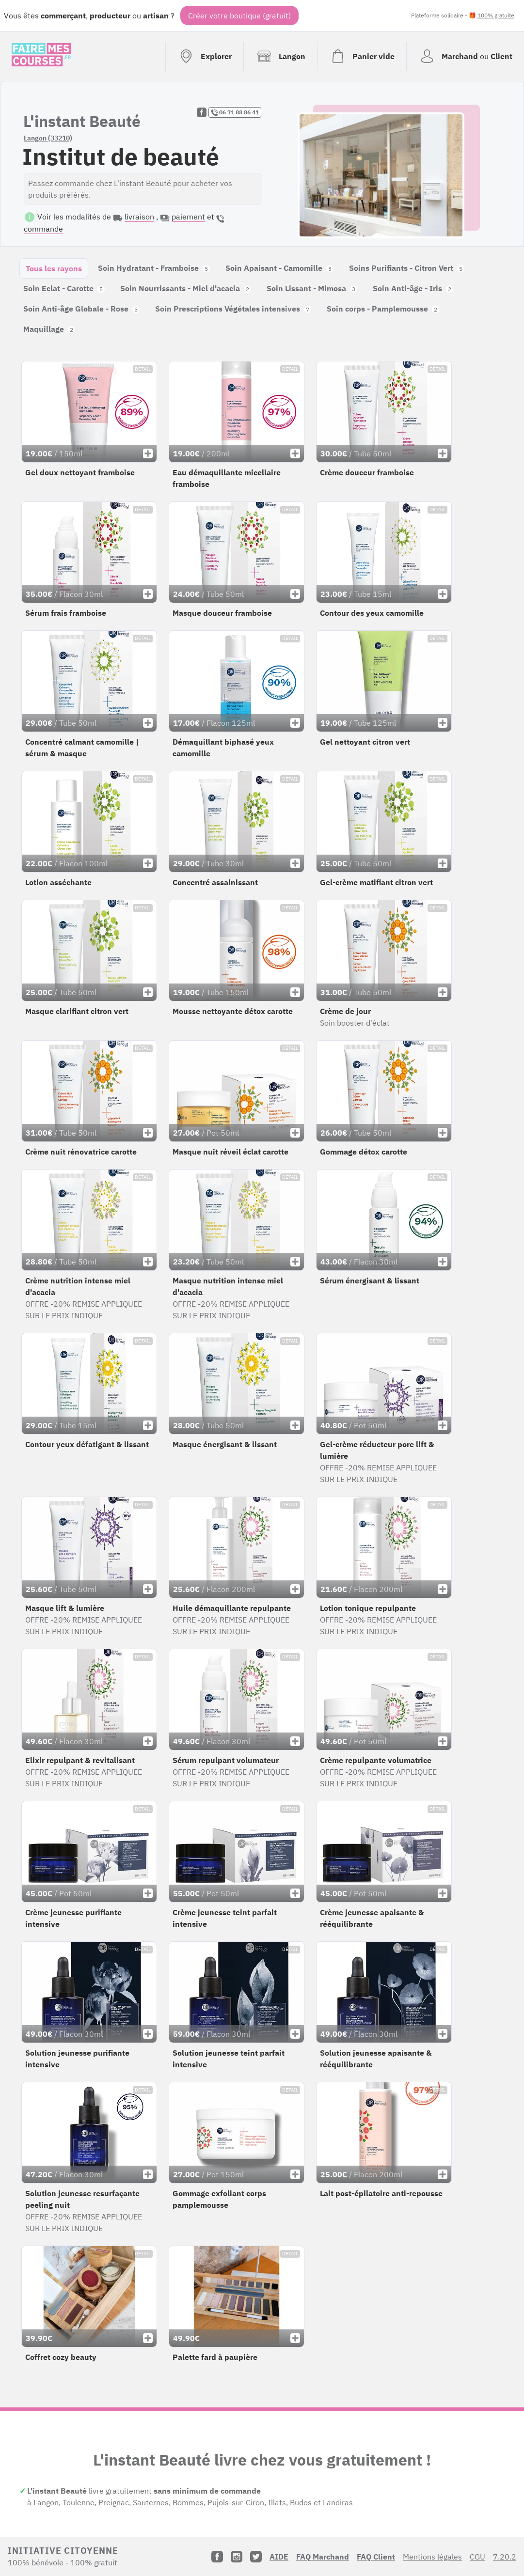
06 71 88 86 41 (235, 112)
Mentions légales (432, 2556)
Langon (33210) (48, 138)
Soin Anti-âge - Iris (413, 288)
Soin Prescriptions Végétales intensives (233, 308)
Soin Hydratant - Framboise (154, 268)
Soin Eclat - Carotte (64, 288)
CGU (477, 2556)
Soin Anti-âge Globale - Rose (81, 308)
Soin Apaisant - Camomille (279, 268)
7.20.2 (504, 2556)
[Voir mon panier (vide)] (361, 56)
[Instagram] (236, 2556)
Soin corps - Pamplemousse (383, 308)
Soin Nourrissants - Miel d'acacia (185, 288)
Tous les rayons (54, 268)
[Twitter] (256, 2556)
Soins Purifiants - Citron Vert (406, 268)
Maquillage (49, 329)
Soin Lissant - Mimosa (312, 288)
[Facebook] (217, 2556)
